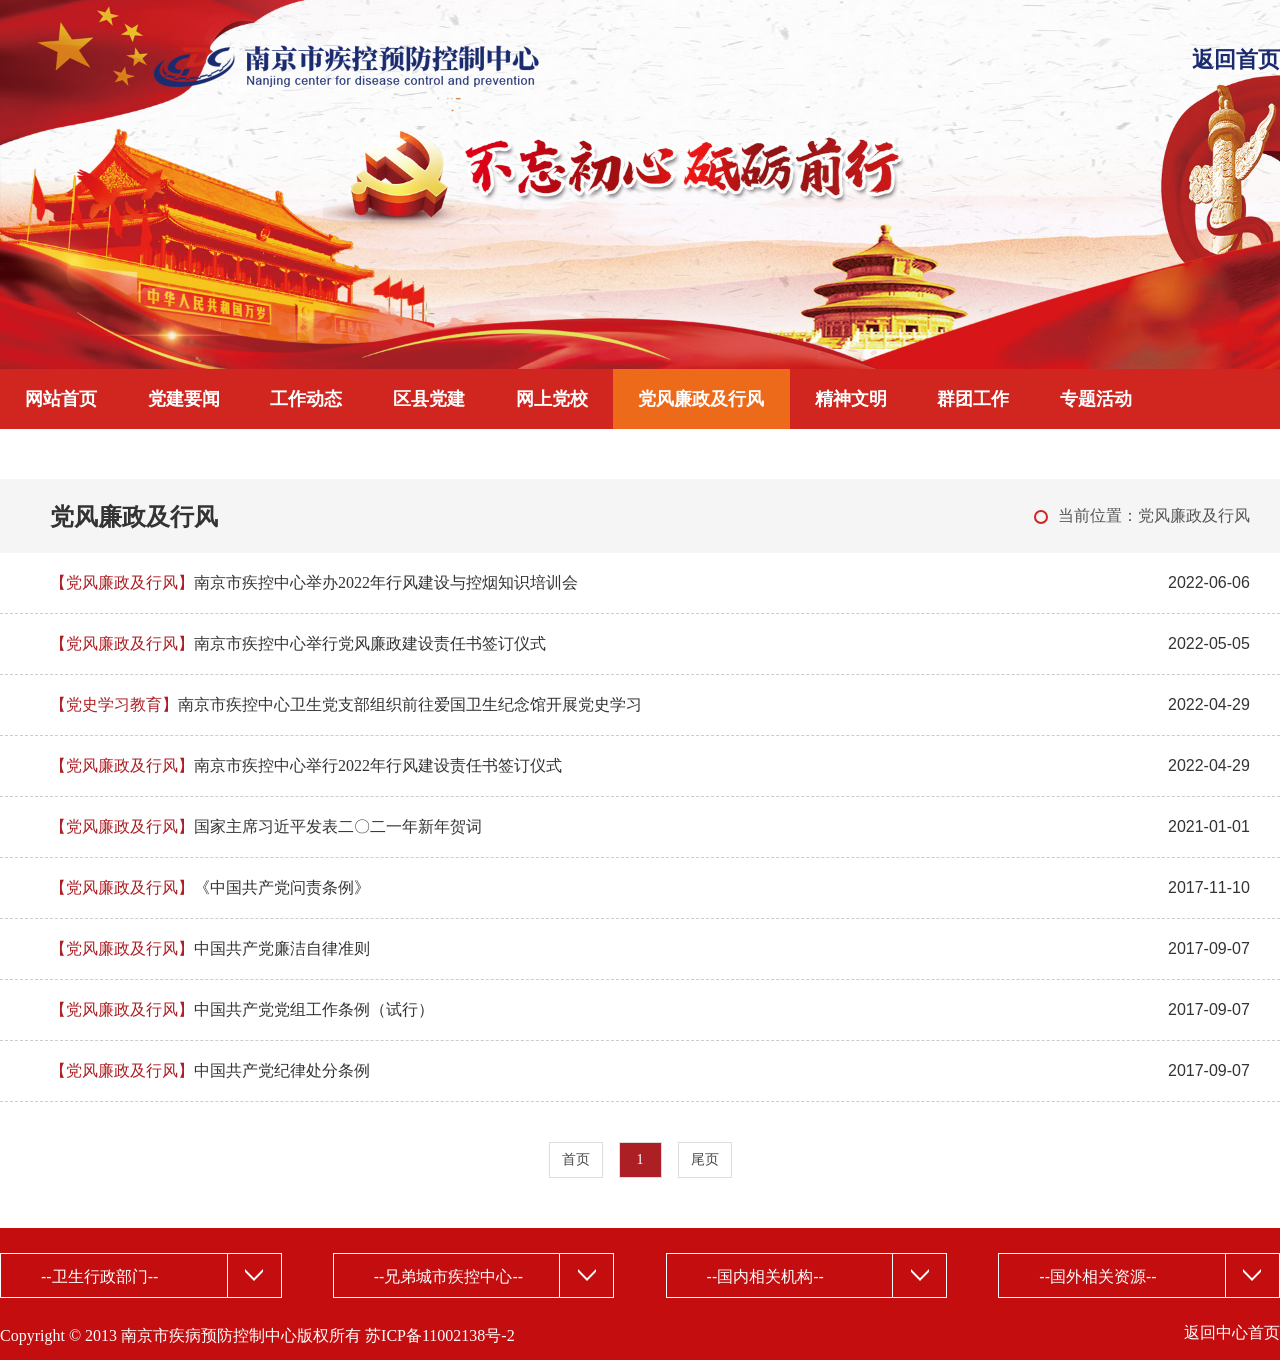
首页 (576, 1159)
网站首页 (61, 399)
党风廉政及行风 (701, 399)
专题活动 (1096, 399)
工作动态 (306, 399)
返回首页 (1236, 59)
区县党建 (429, 399)
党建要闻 (184, 399)
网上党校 (552, 399)
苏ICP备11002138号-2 (440, 1335)
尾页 (705, 1159)
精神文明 (851, 399)
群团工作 (973, 399)
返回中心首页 (1232, 1332)
